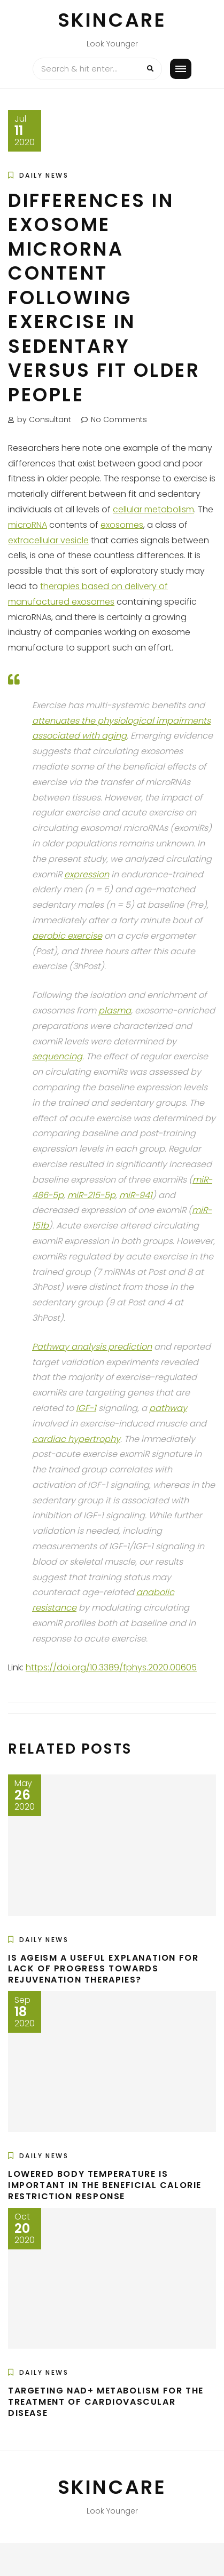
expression (86, 874)
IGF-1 (86, 1408)
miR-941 (135, 1195)
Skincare (112, 20)
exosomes (122, 525)
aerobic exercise (67, 936)
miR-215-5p (91, 1195)
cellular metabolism (153, 509)
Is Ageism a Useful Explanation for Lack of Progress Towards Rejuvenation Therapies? (103, 1969)
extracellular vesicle (48, 540)
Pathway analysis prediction (92, 1347)
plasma (114, 1010)
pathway (168, 1408)
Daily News (43, 175)
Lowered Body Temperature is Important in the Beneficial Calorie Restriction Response (105, 2185)
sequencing (57, 1056)
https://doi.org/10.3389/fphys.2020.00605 (111, 1667)
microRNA (27, 525)
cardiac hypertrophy (76, 1439)
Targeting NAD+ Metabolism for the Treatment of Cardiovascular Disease (106, 2401)
